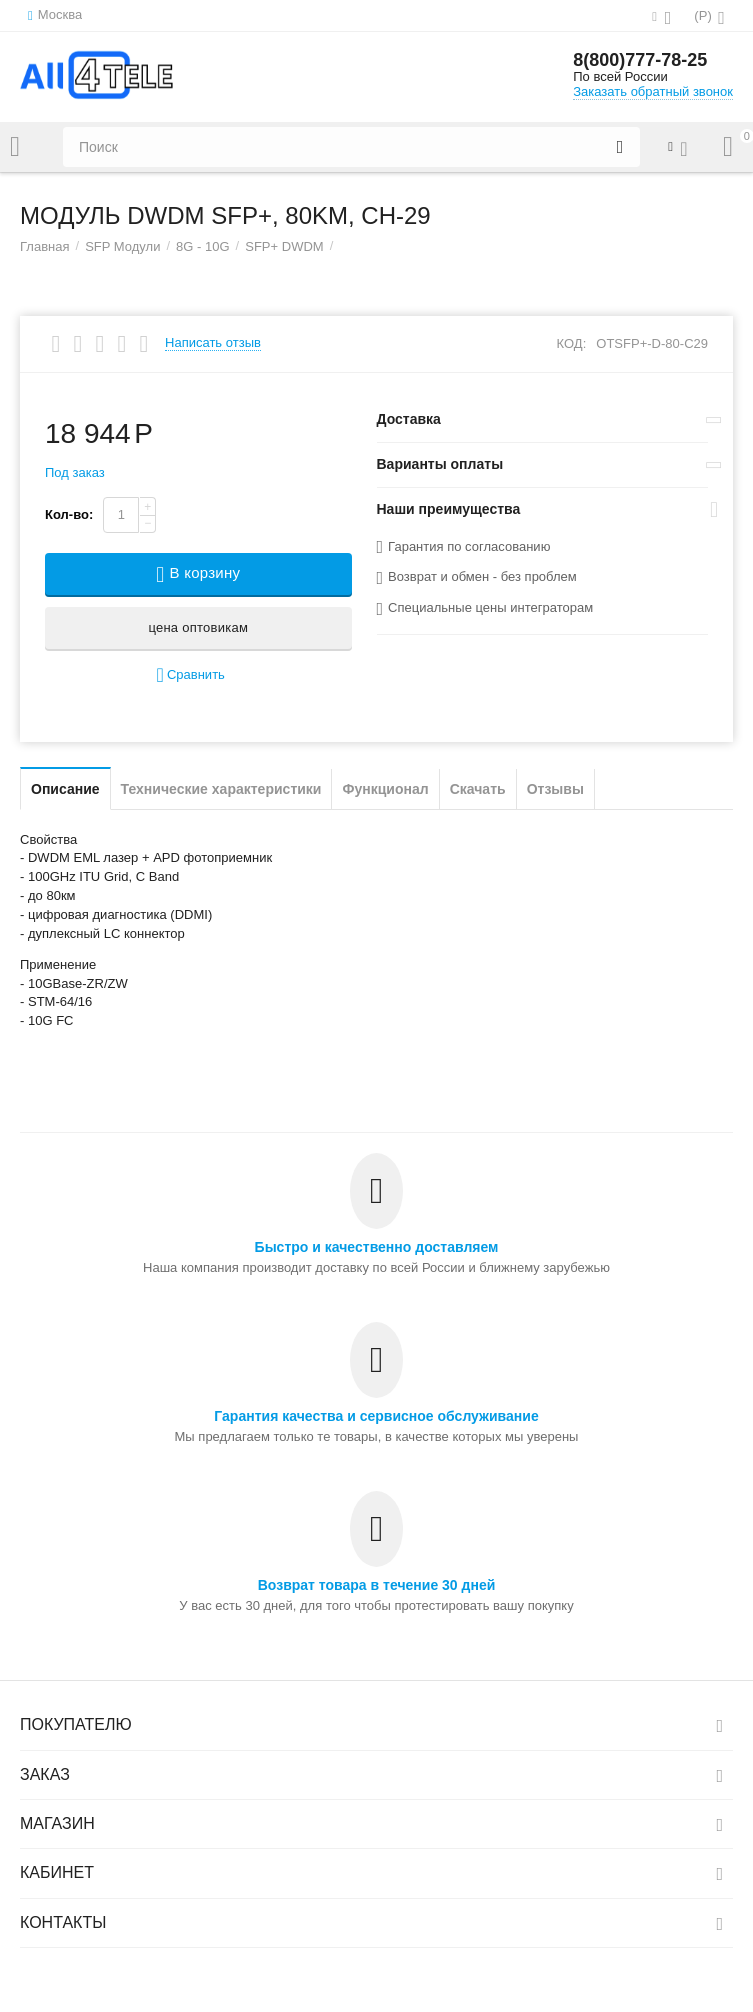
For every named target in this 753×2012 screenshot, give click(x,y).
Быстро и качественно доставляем (377, 1247)
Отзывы (555, 789)
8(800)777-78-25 (640, 60)
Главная (45, 246)
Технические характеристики (221, 789)
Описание (65, 789)
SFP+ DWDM (284, 246)
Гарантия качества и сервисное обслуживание (376, 1416)
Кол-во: (69, 514)
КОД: (572, 343)
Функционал (385, 789)
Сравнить (191, 675)
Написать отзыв (213, 343)
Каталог (15, 147)
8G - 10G (203, 246)
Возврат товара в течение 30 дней (377, 1585)
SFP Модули (122, 246)
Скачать (478, 789)
